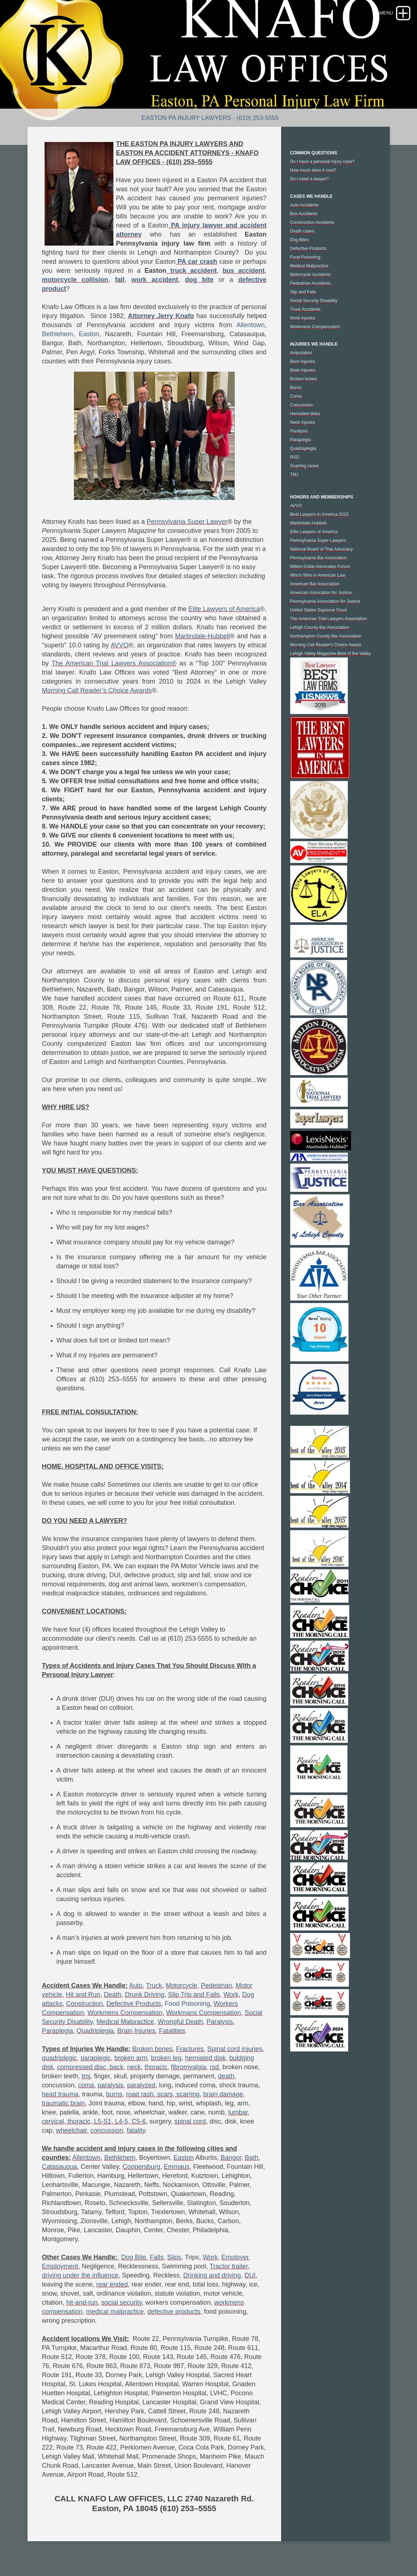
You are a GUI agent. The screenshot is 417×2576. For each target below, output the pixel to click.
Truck (154, 1985)
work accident (155, 279)
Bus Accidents (303, 213)
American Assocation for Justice (321, 592)
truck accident (191, 270)
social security (121, 2302)
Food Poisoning (187, 2003)
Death (112, 1994)
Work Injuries (303, 318)
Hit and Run (83, 1994)
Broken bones (152, 2049)
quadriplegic (59, 2058)
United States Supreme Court (318, 610)
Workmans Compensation (203, 2012)
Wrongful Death (180, 2021)
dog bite (199, 279)
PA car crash (196, 261)
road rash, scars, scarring (163, 2094)
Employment (60, 2266)
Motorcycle (181, 1985)
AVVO (120, 645)
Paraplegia (57, 2030)
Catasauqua (59, 2166)
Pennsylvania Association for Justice (325, 601)
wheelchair (71, 2130)
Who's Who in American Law (317, 575)
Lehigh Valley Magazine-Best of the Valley (330, 653)
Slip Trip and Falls (194, 1994)
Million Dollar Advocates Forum (320, 566)
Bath (251, 2157)
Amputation (301, 352)
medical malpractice (115, 2311)
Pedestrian (216, 1985)
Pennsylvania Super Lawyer (187, 521)
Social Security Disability (314, 300)
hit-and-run (82, 2302)
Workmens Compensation (125, 2012)
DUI (250, 2275)
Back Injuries (302, 361)
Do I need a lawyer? (309, 178)
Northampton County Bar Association (326, 636)
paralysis (111, 2085)
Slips (174, 2257)
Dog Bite (133, 2257)
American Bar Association (315, 583)
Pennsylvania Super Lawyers (318, 540)
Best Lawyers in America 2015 (319, 514)
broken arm (130, 2058)
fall (120, 279)
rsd (214, 2067)
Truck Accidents (305, 309)
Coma (296, 396)
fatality (136, 2130)
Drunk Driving (144, 1994)
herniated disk (205, 2058)
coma (86, 2085)
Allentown (250, 325)
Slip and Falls (303, 292)
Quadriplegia (95, 2030)
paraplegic (96, 2058)
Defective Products (134, 2003)
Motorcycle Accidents (310, 274)
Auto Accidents (304, 205)
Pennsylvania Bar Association (318, 557)
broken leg (166, 2058)
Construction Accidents (312, 222)
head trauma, (61, 2094)
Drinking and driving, (213, 2275)
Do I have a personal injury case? (322, 161)
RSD (294, 457)
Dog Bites (299, 239)
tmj (86, 2076)
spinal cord (190, 2121)
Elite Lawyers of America (224, 609)
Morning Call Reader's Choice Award (325, 644)
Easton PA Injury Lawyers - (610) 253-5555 (210, 117)
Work (231, 1994)
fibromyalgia (188, 2067)
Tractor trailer (228, 2266)
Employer (235, 2257)
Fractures (190, 2049)
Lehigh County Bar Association (319, 627)
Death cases (302, 231)
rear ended (112, 2284)
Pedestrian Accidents (310, 283)
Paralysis (220, 2021)
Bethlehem (57, 334)
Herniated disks (305, 413)
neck (134, 2067)
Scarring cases (304, 465)
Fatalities (172, 2030)
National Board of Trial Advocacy (321, 549)
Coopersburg (141, 2166)
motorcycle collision (75, 279)
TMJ (294, 474)
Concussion (301, 405)
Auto (135, 1985)
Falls (156, 2257)
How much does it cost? (313, 170)
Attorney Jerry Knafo (161, 316)
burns (114, 2094)
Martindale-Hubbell (202, 636)
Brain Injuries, (137, 2030)
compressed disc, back (90, 2067)
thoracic (156, 2067)
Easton (89, 334)
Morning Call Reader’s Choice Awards (97, 690)
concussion (107, 2130)
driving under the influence (80, 2275)
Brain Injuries (303, 370)
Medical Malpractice (125, 2021)
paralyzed (141, 2085)
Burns (295, 387)
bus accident (243, 270)
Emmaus (176, 2166)
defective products (173, 2311)
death (226, 2076)
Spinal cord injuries (234, 2049)
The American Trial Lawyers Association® (113, 663)
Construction (84, 2003)
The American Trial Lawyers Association (328, 618)
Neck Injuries (302, 422)
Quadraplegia (303, 448)
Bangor (231, 2157)
